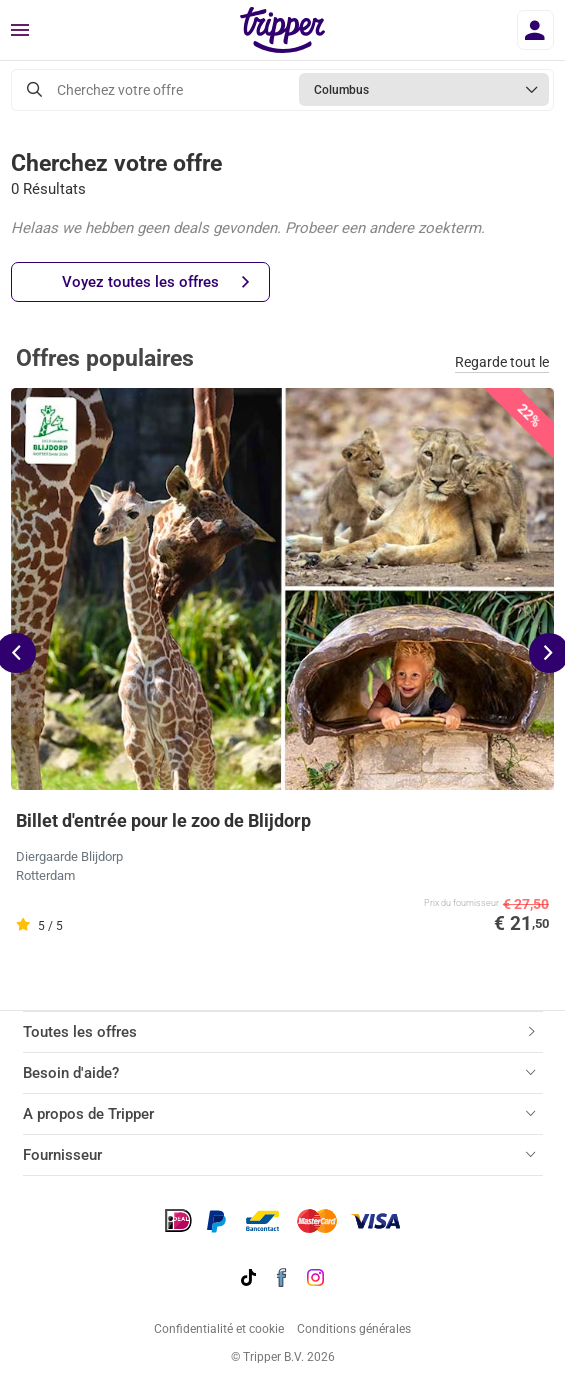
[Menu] (20, 31)
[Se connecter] (535, 30)
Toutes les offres (80, 1032)
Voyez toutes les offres (155, 282)
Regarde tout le (502, 362)
